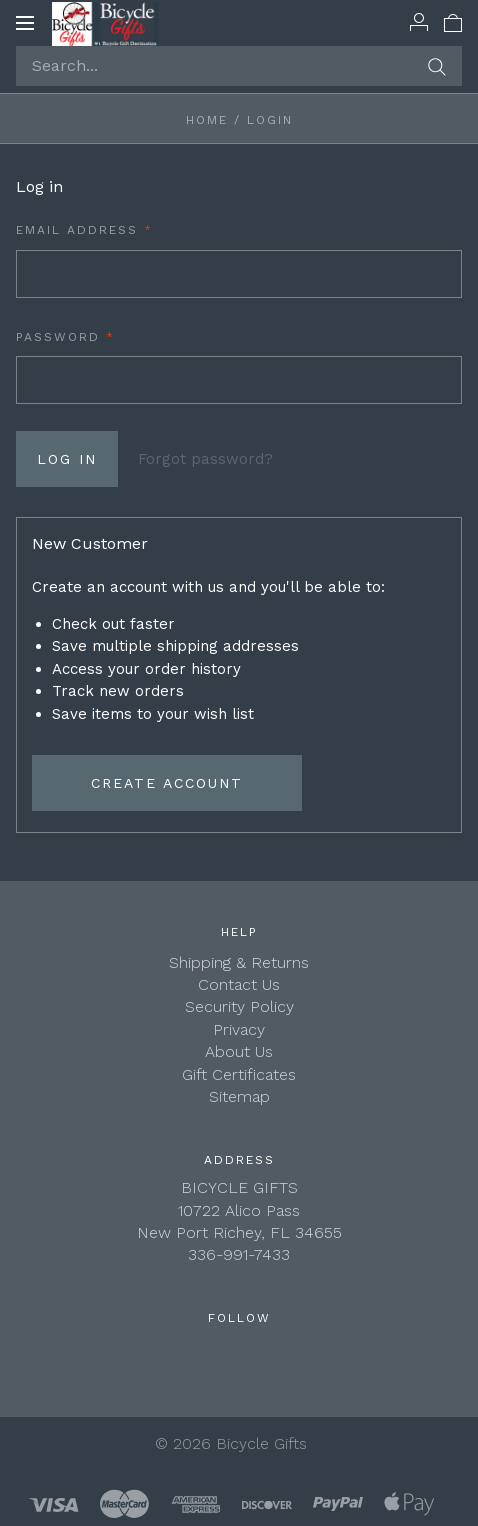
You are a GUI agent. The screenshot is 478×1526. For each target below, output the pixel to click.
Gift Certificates (239, 1074)
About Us (239, 1051)
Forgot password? (205, 459)
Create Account (167, 783)
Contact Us (239, 984)
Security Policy (239, 1006)
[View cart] (453, 22)
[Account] (419, 22)
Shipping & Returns (239, 962)
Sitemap (239, 1096)
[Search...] (239, 66)
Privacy (239, 1029)
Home (207, 120)
